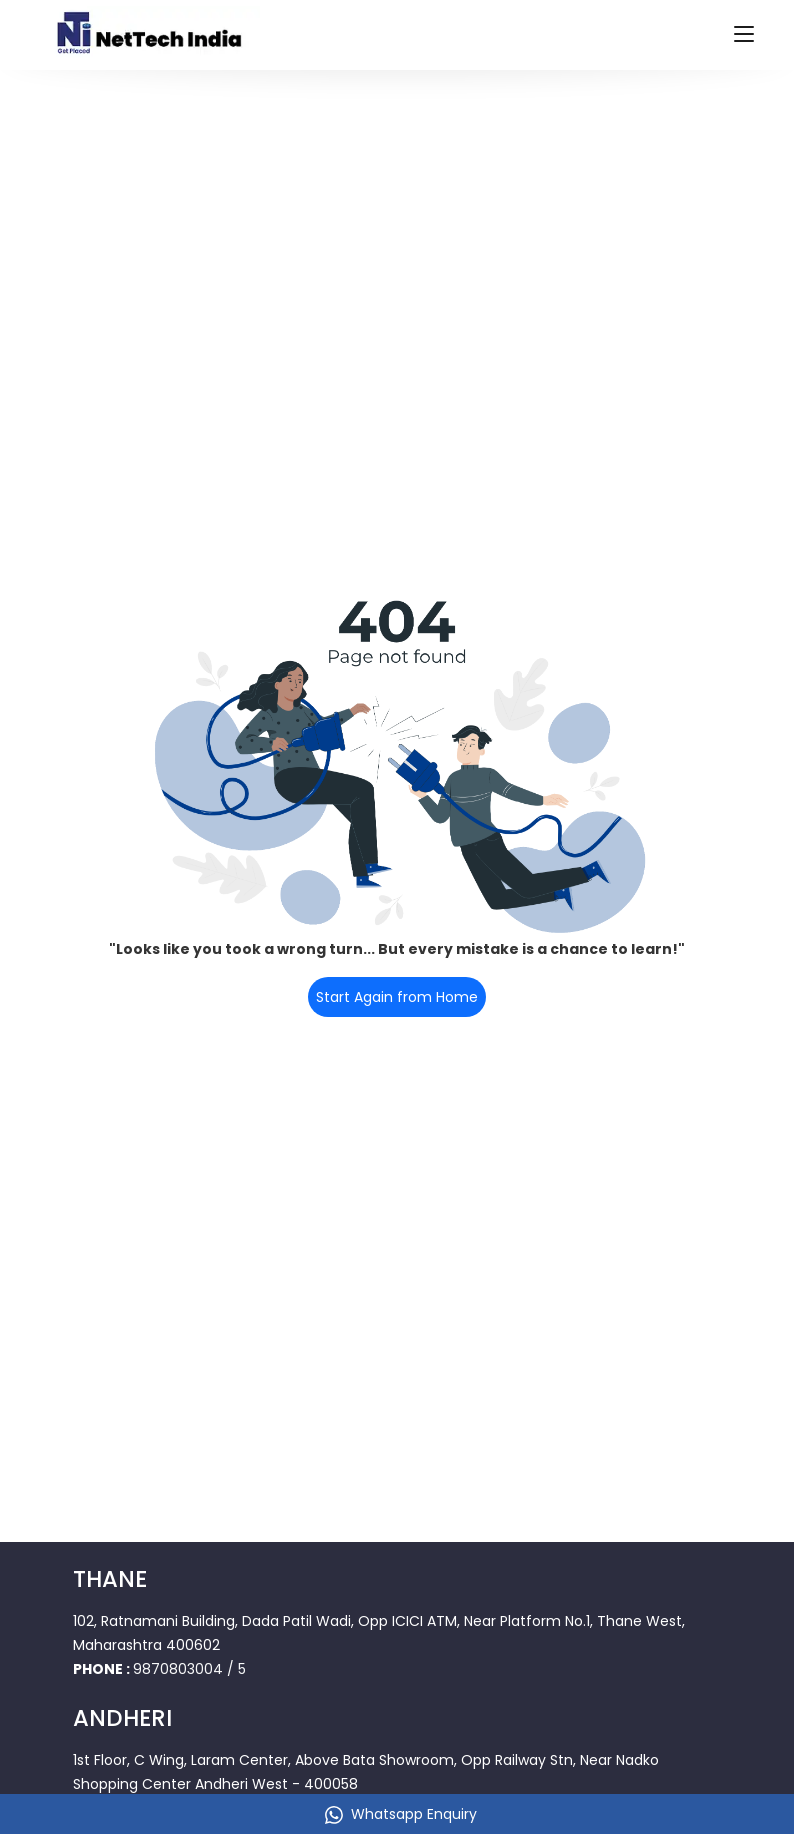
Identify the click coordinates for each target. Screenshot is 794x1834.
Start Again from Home (397, 997)
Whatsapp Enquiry (401, 1814)
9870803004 (178, 1669)
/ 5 (236, 1669)
